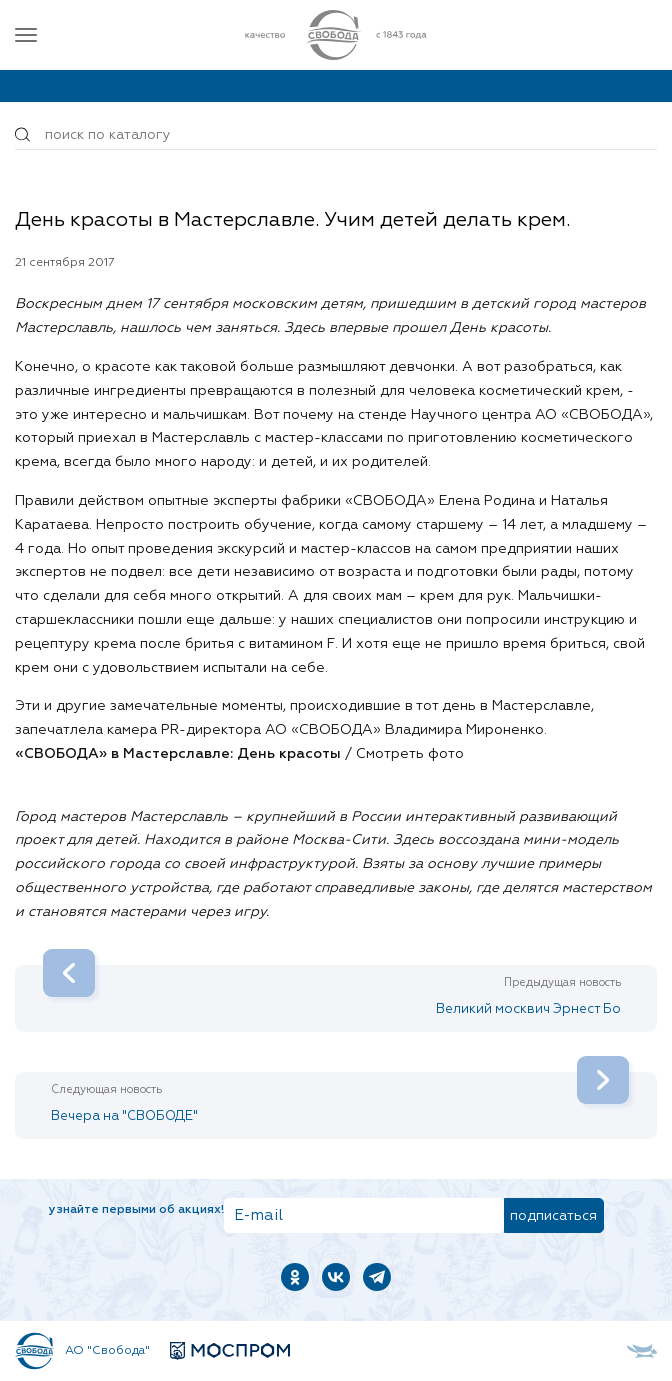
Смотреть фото (410, 754)
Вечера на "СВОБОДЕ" (340, 1097)
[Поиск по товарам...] (336, 135)
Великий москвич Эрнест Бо (332, 990)
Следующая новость (106, 1089)
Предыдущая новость (562, 982)
